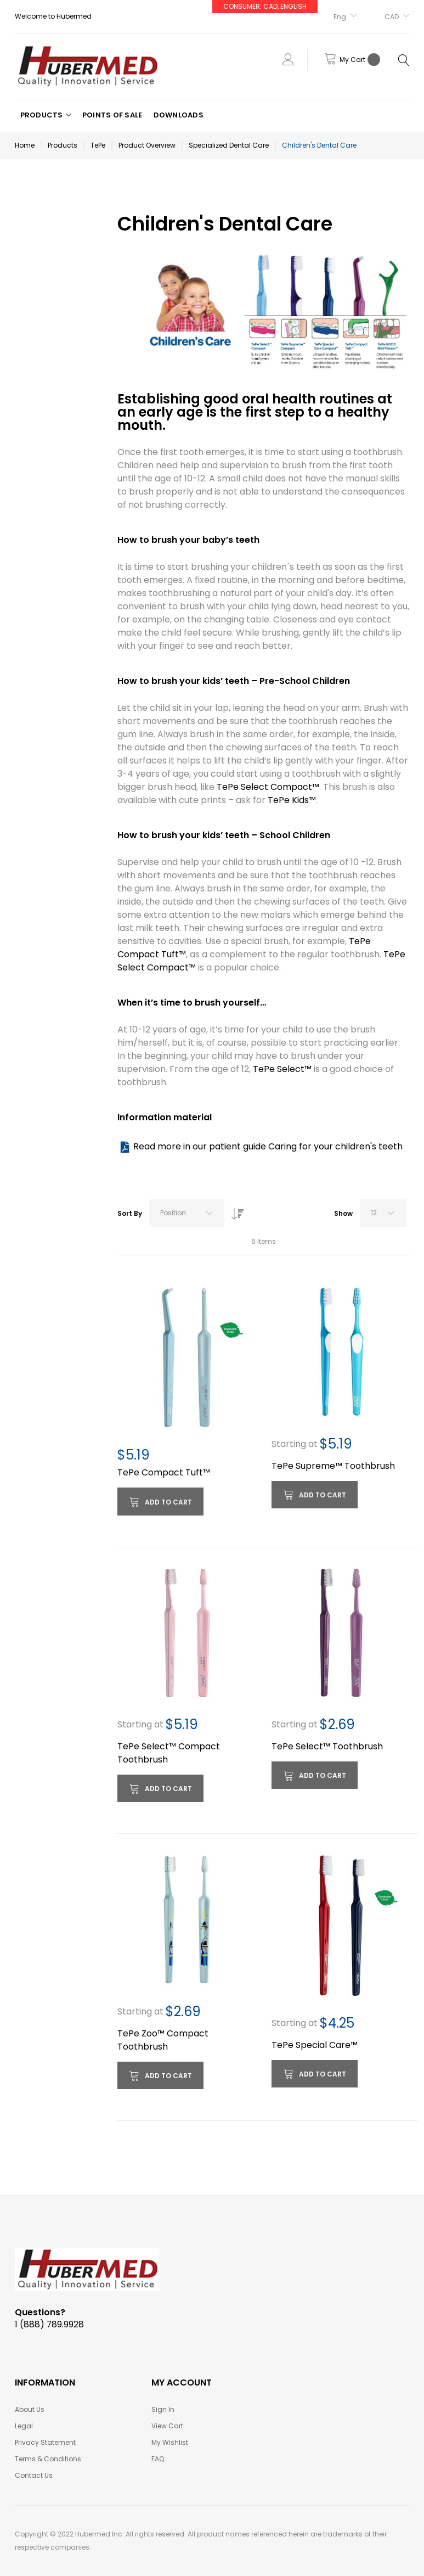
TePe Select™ (282, 1069)
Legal (24, 2426)
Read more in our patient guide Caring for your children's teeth (268, 1146)
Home (25, 145)
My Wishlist (169, 2442)
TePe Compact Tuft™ (163, 1472)
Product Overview (147, 145)
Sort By (129, 1213)
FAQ (157, 2458)
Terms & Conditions (48, 2458)
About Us (29, 2409)
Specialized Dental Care (229, 145)
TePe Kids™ (292, 800)
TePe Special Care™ (315, 2045)
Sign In (162, 2409)
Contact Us (34, 2475)
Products (62, 145)
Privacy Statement (45, 2442)
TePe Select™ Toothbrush (327, 1746)
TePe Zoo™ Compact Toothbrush (162, 2040)
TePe (98, 145)
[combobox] (186, 1213)
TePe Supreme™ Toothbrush (333, 1466)
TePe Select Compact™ (268, 787)
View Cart (167, 2426)
